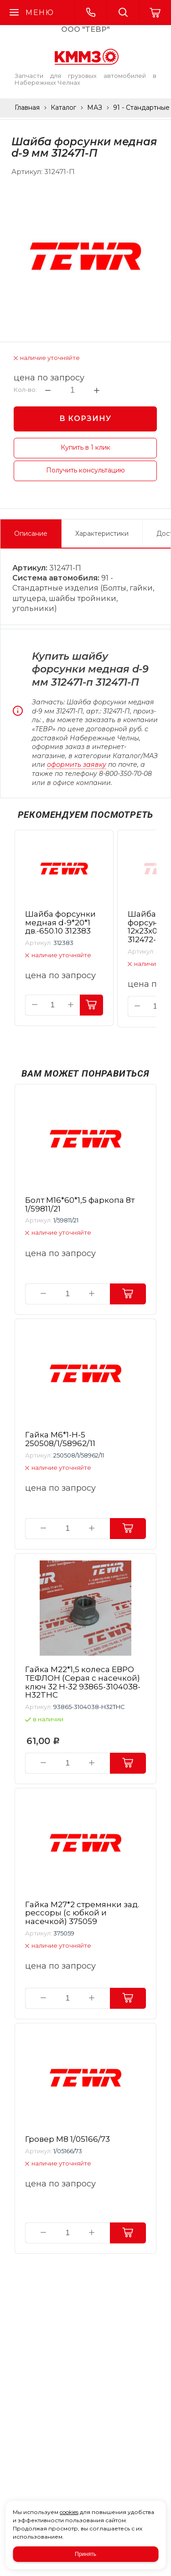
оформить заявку (76, 764)
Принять (85, 2554)
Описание (30, 533)
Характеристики (102, 533)
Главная (27, 107)
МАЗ (94, 107)
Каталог (63, 107)
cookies (69, 2512)
